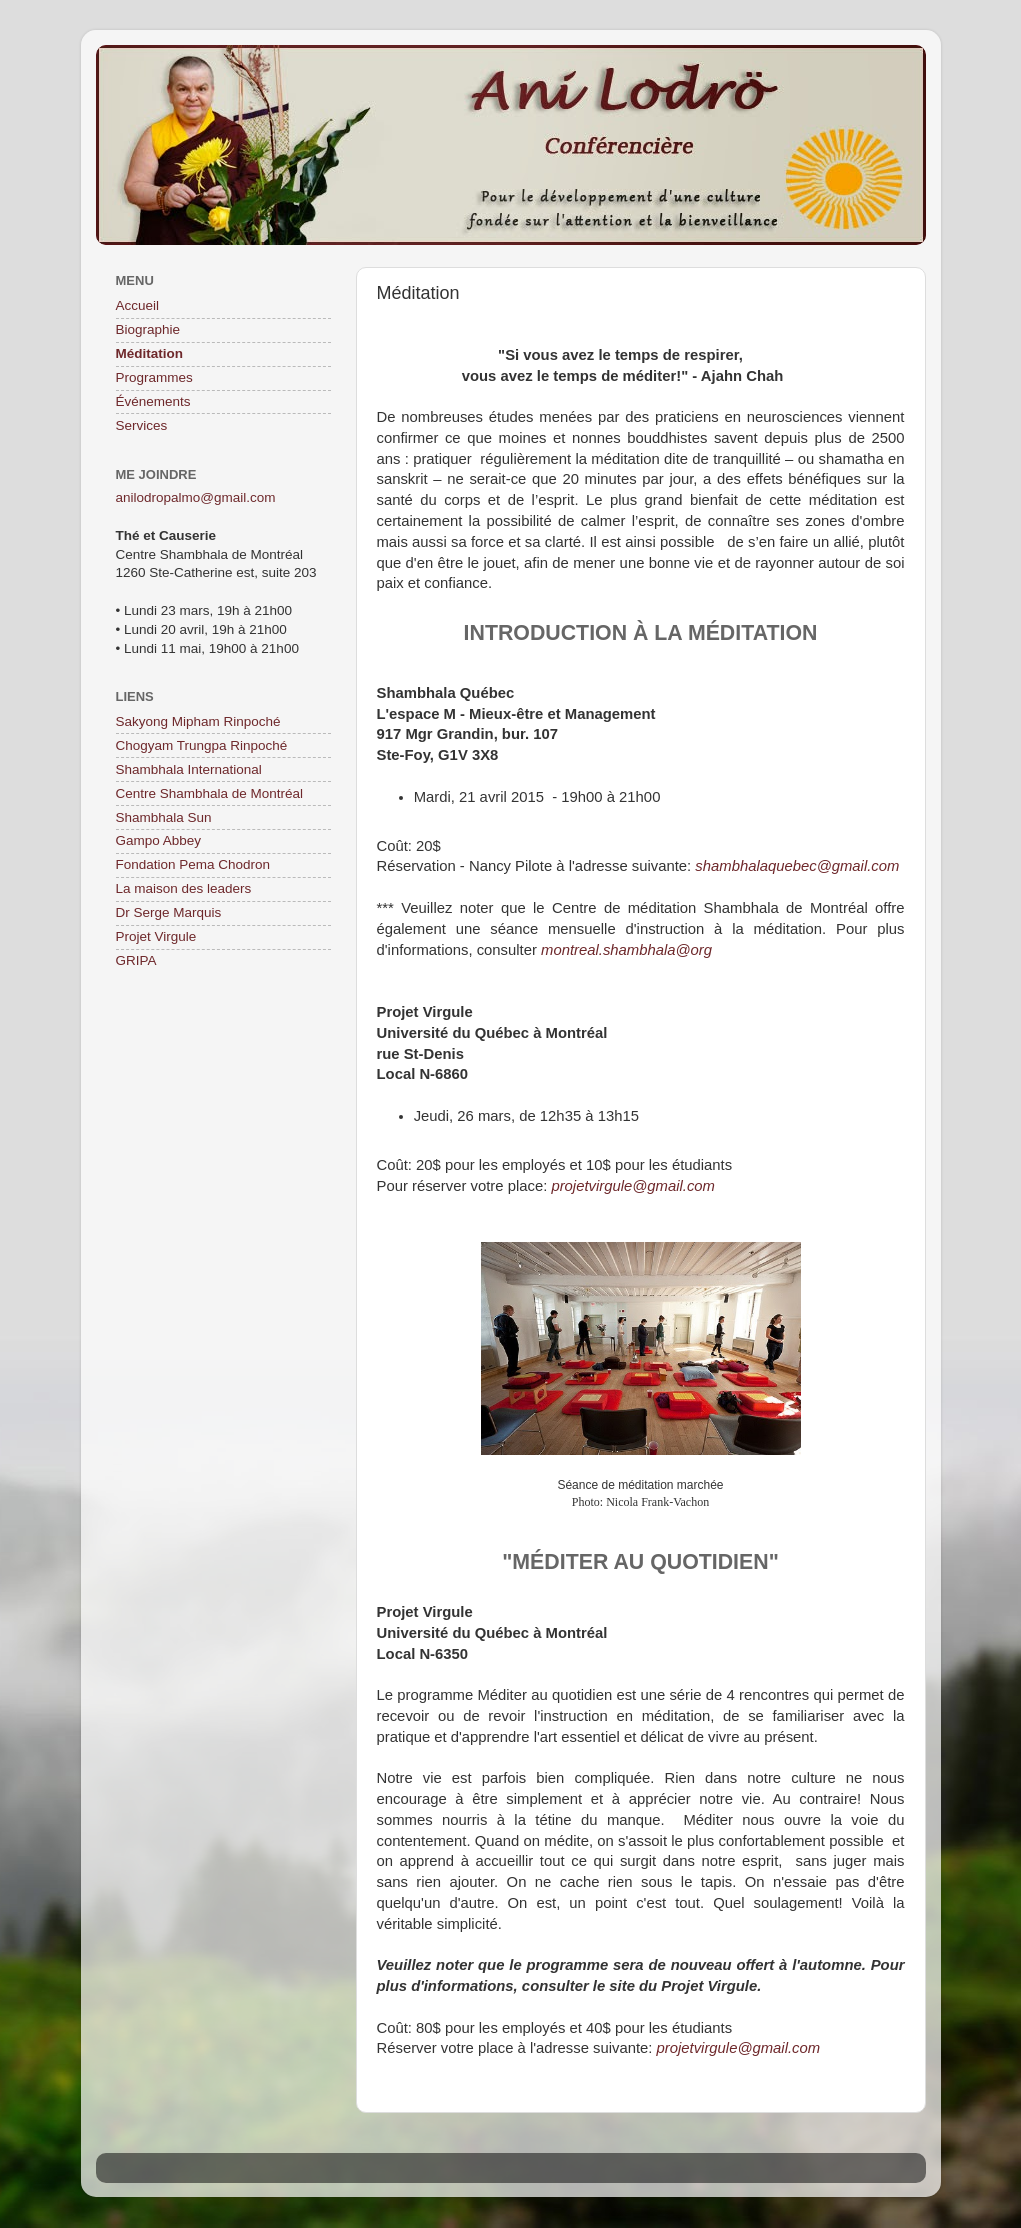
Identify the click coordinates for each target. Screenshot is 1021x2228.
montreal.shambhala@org (626, 950)
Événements (153, 401)
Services (142, 425)
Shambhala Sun (164, 817)
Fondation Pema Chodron (193, 864)
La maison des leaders (184, 888)
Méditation (150, 353)
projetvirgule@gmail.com (633, 1186)
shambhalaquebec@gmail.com (797, 866)
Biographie (148, 329)
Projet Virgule (156, 936)
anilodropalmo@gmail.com (196, 497)
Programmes (154, 377)
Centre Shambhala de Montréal (210, 793)
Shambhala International (189, 769)
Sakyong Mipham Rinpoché (198, 721)
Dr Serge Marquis (169, 912)
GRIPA (136, 960)
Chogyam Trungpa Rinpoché (202, 745)
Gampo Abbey (159, 840)
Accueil (138, 305)
